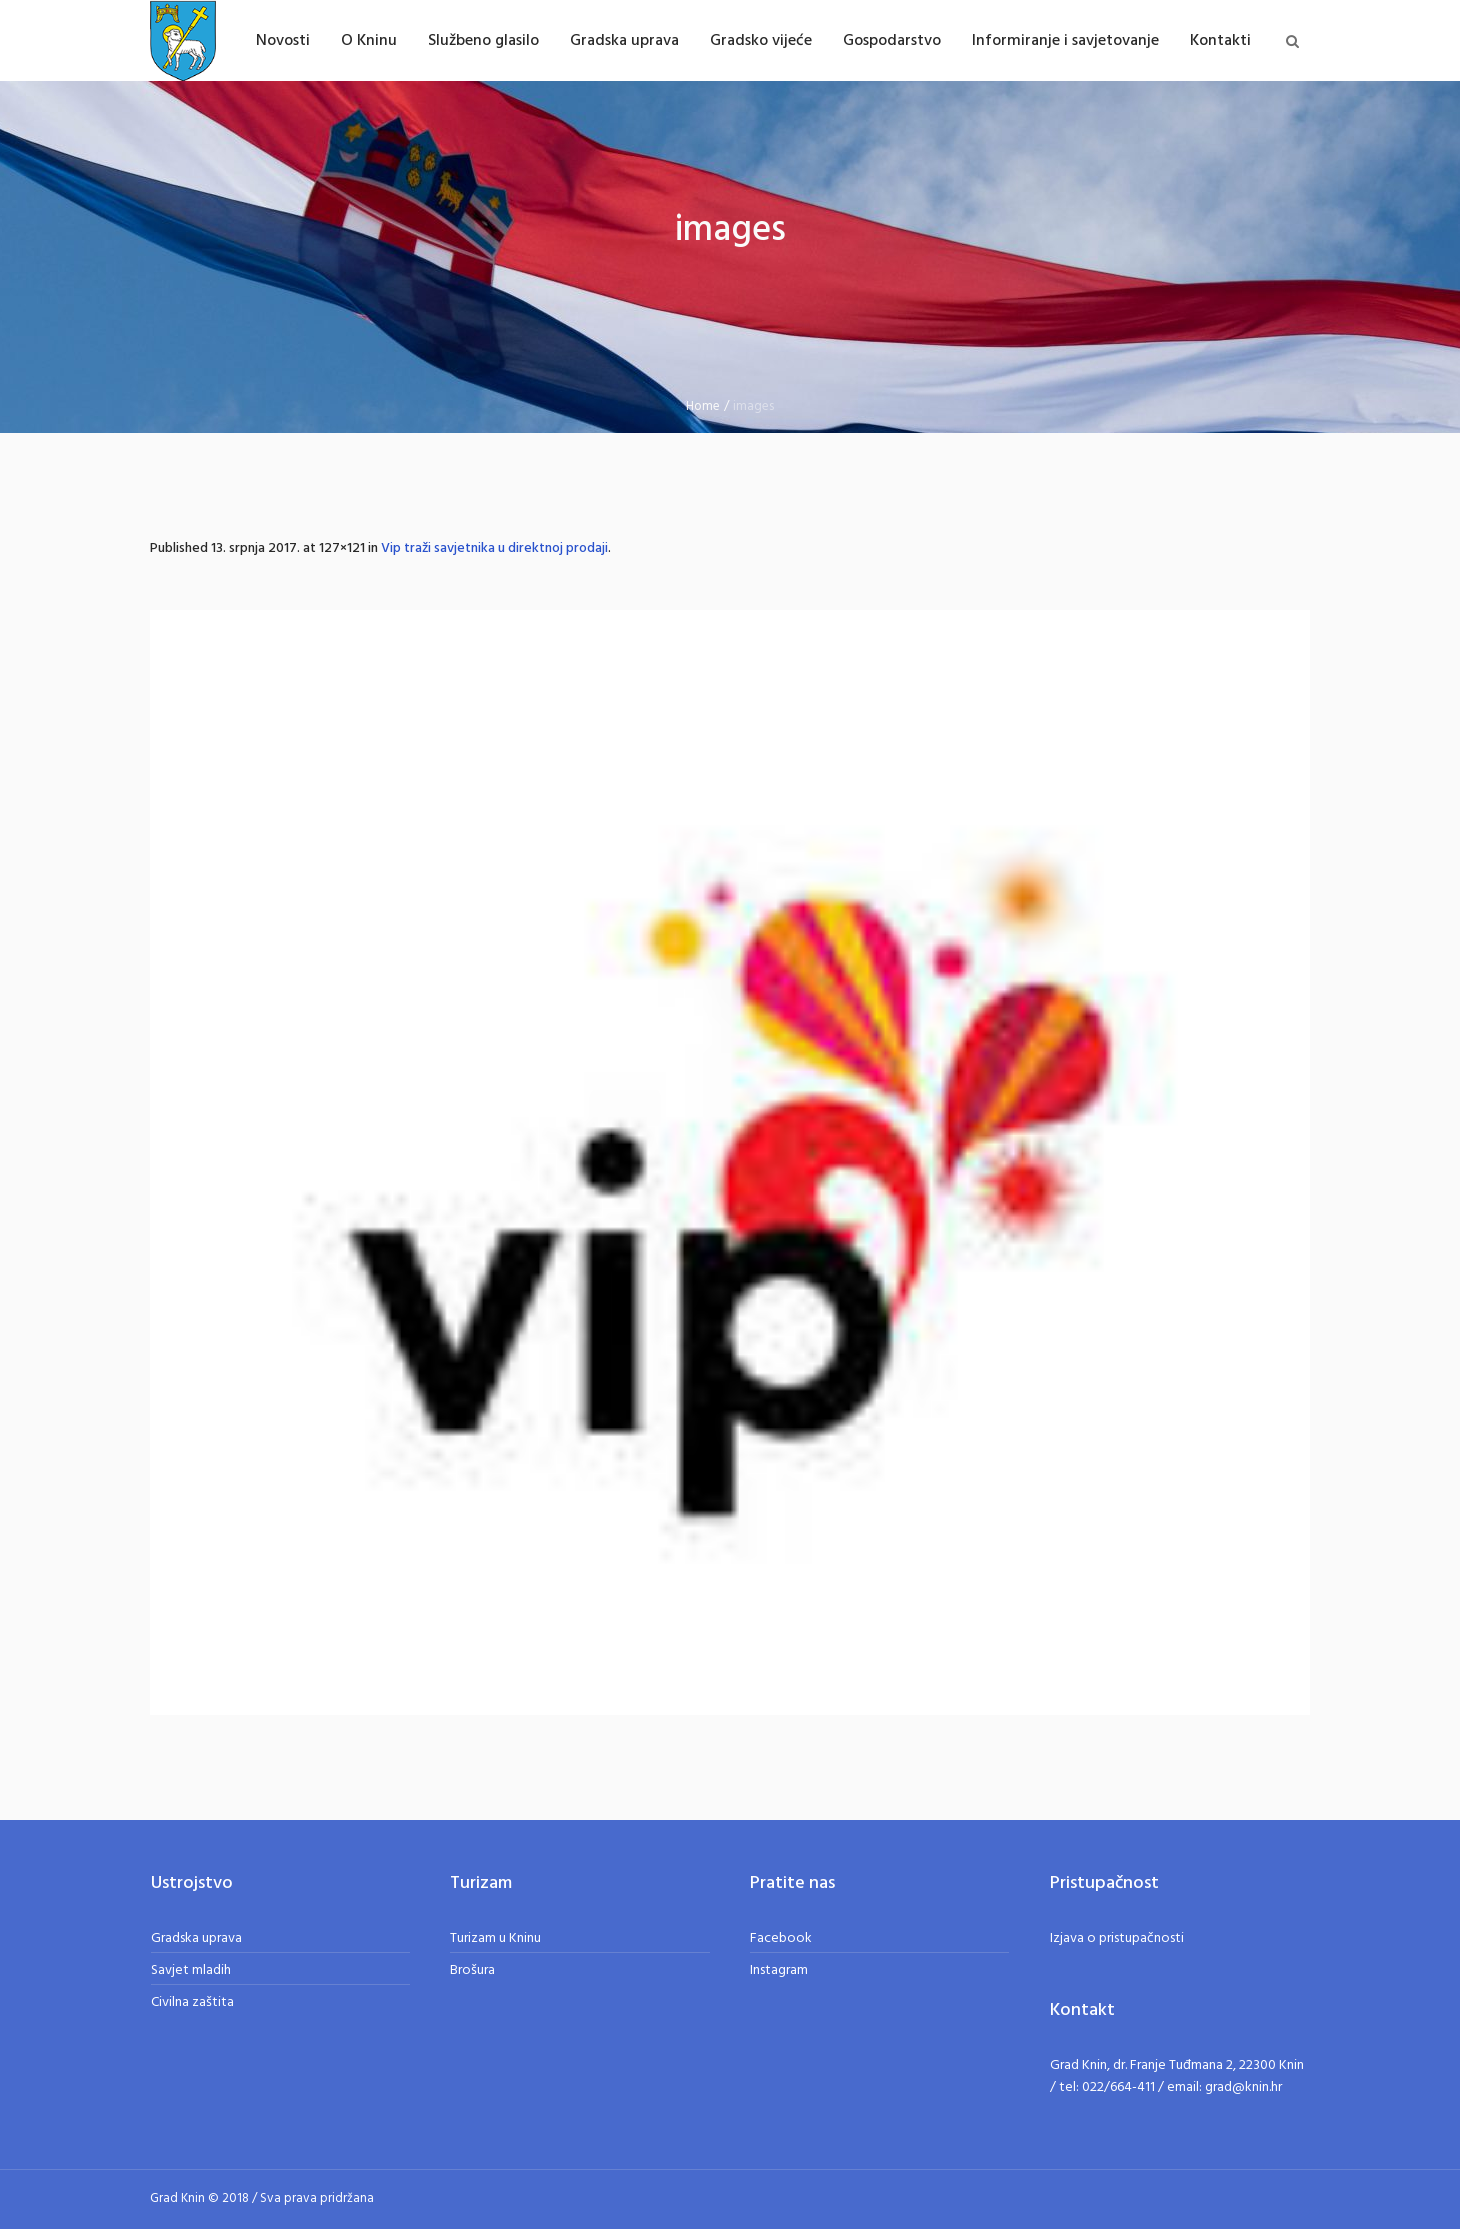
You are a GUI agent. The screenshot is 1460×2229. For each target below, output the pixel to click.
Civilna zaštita (192, 2002)
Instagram (779, 1970)
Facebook (781, 1938)
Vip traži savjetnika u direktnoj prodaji (494, 548)
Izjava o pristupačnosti (1117, 1938)
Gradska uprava (196, 1938)
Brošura (472, 1970)
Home (703, 406)
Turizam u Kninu (495, 1938)
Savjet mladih (191, 1970)
